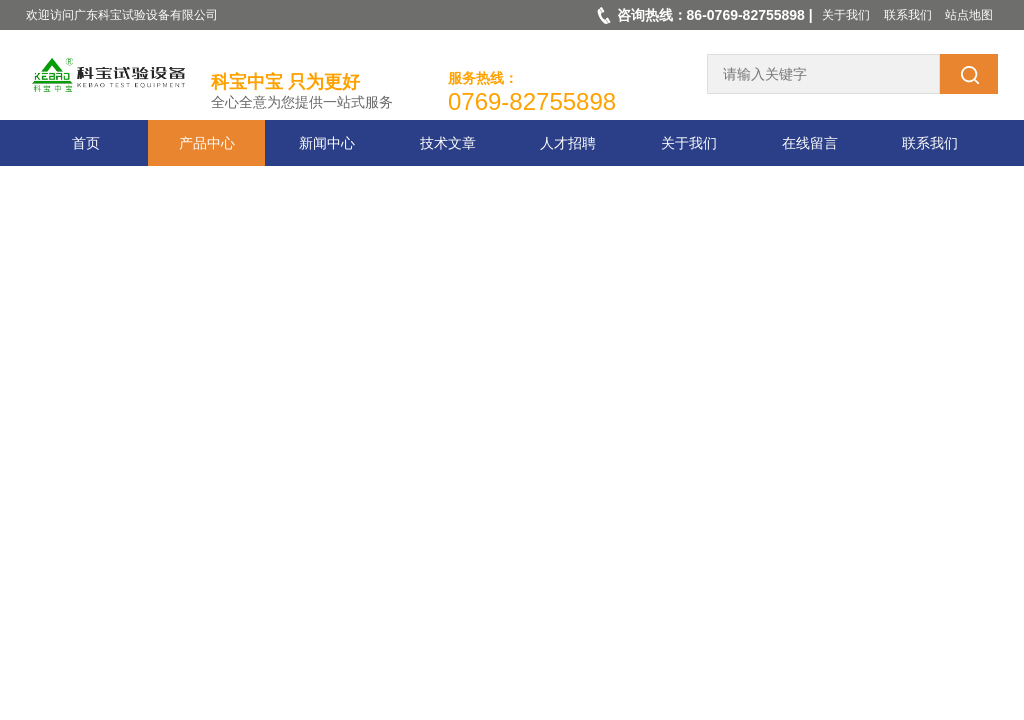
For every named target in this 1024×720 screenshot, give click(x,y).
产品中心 (207, 143)
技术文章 (448, 143)
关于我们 (846, 15)
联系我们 (908, 15)
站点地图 (969, 15)
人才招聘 (568, 143)
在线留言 (810, 143)
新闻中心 (327, 143)
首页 (86, 143)
